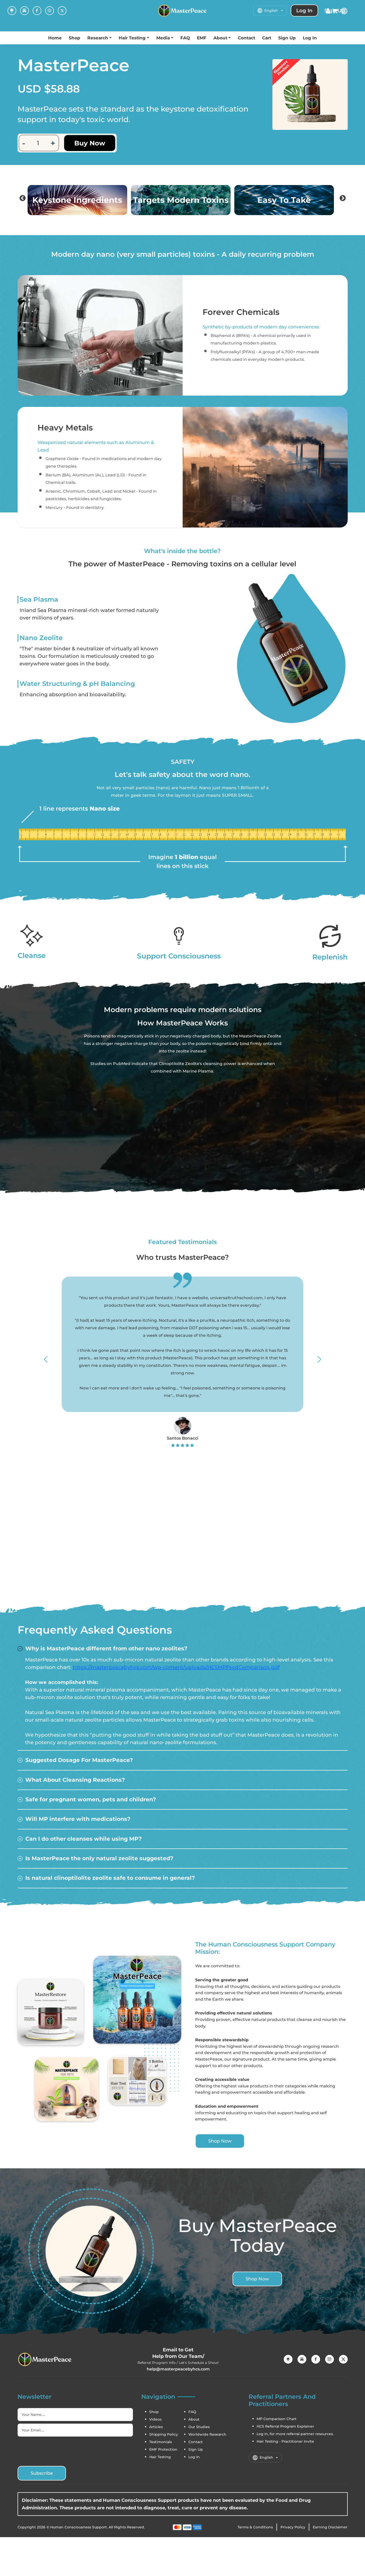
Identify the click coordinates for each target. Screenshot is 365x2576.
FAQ (185, 37)
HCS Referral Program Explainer (285, 2426)
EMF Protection (163, 2449)
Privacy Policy (292, 2527)
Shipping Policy (163, 2434)
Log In (310, 37)
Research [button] (97, 37)
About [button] (220, 37)
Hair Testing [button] (132, 37)
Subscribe (42, 2473)
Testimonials (160, 2442)
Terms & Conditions (255, 2527)
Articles (156, 2427)
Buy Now (89, 143)
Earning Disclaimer (330, 2527)
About (193, 2419)
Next (343, 200)
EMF (201, 37)
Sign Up (287, 37)
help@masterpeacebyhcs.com (178, 2369)
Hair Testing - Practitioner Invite (285, 2441)
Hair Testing (160, 2457)
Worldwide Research (207, 2434)
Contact (246, 37)
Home (55, 37)
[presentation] (56, 2450)
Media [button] (163, 37)
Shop (74, 37)
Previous (23, 200)
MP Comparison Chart (277, 2419)
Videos (155, 2419)
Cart (266, 37)
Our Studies (199, 2427)
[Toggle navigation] (5, 26)
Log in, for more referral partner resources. (295, 2434)
